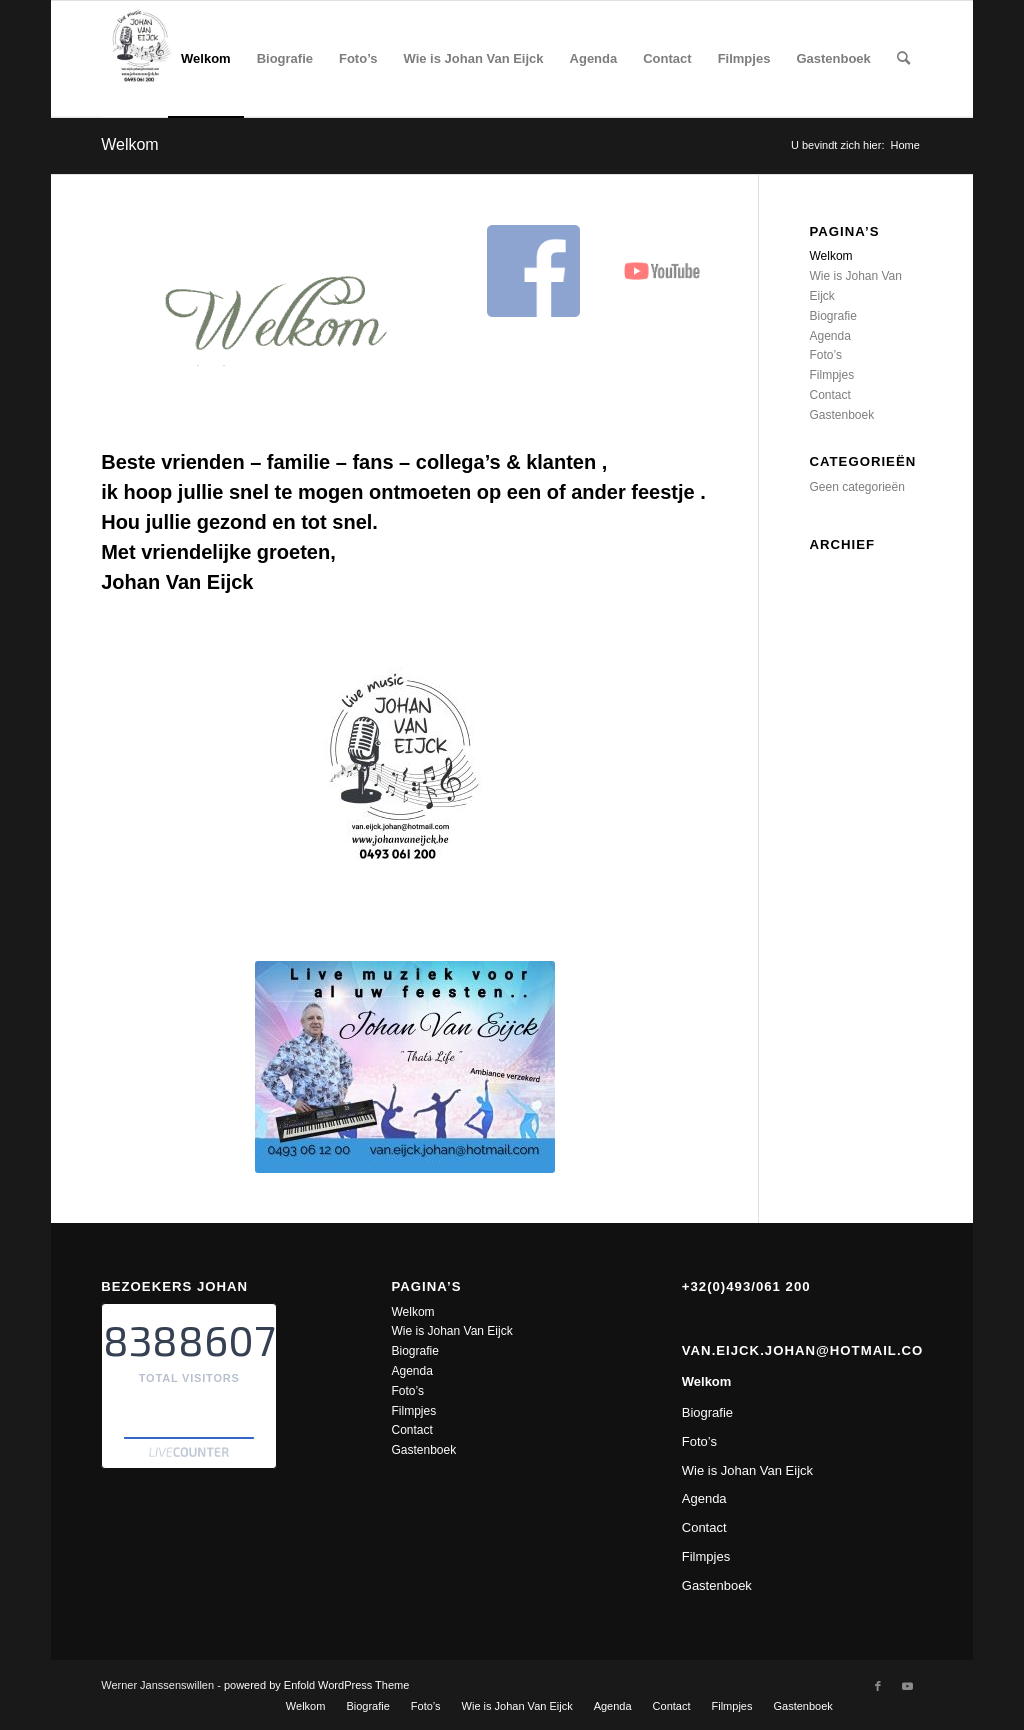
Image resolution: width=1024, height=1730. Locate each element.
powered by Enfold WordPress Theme (316, 1685)
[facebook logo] (533, 271)
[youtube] (662, 271)
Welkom (130, 144)
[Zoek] (903, 59)
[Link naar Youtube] (908, 1686)
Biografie (832, 316)
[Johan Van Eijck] (142, 59)
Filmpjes (831, 375)
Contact (829, 395)
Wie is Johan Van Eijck (451, 1331)
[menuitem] (206, 59)
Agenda (829, 336)
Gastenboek (841, 415)
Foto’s (825, 355)
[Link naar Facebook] (878, 1686)
